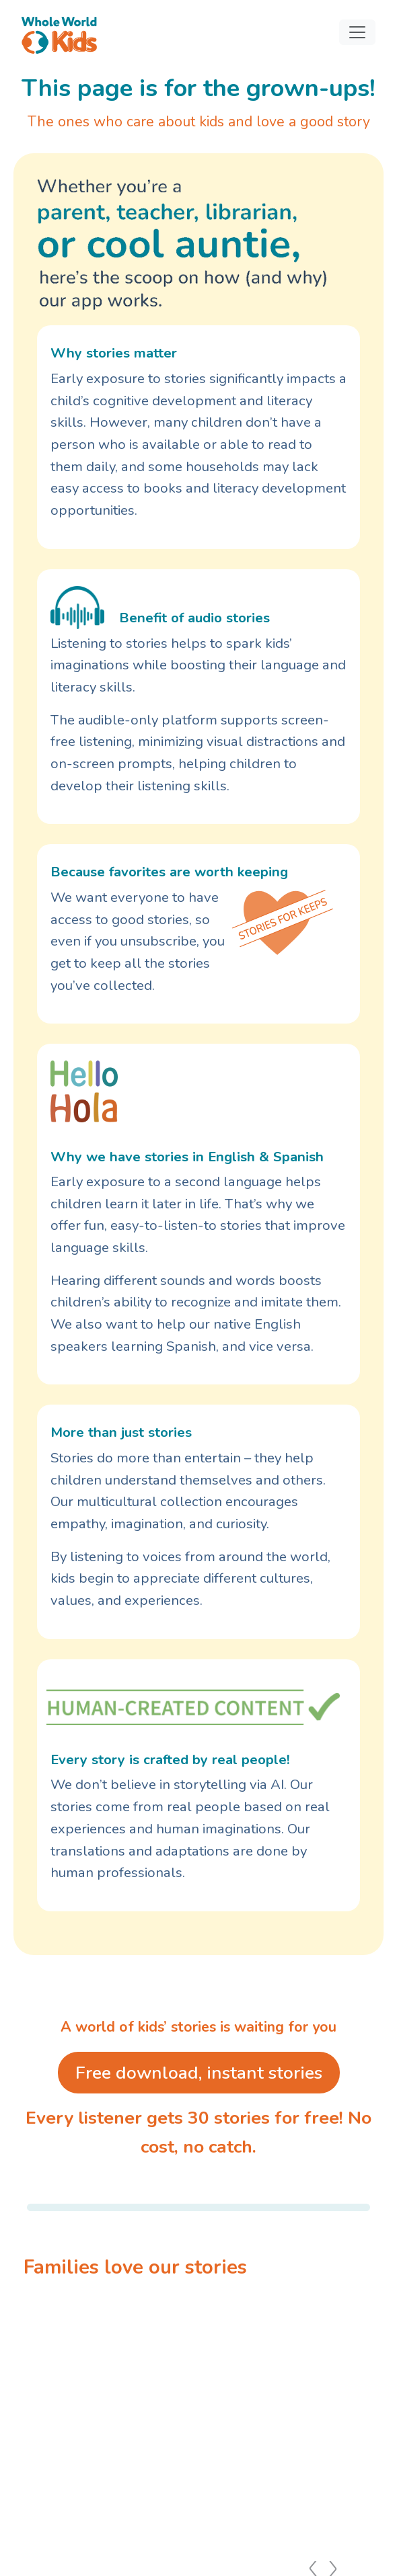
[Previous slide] (27, 2421)
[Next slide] (370, 2421)
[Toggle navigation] (357, 32)
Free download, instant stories (198, 2073)
